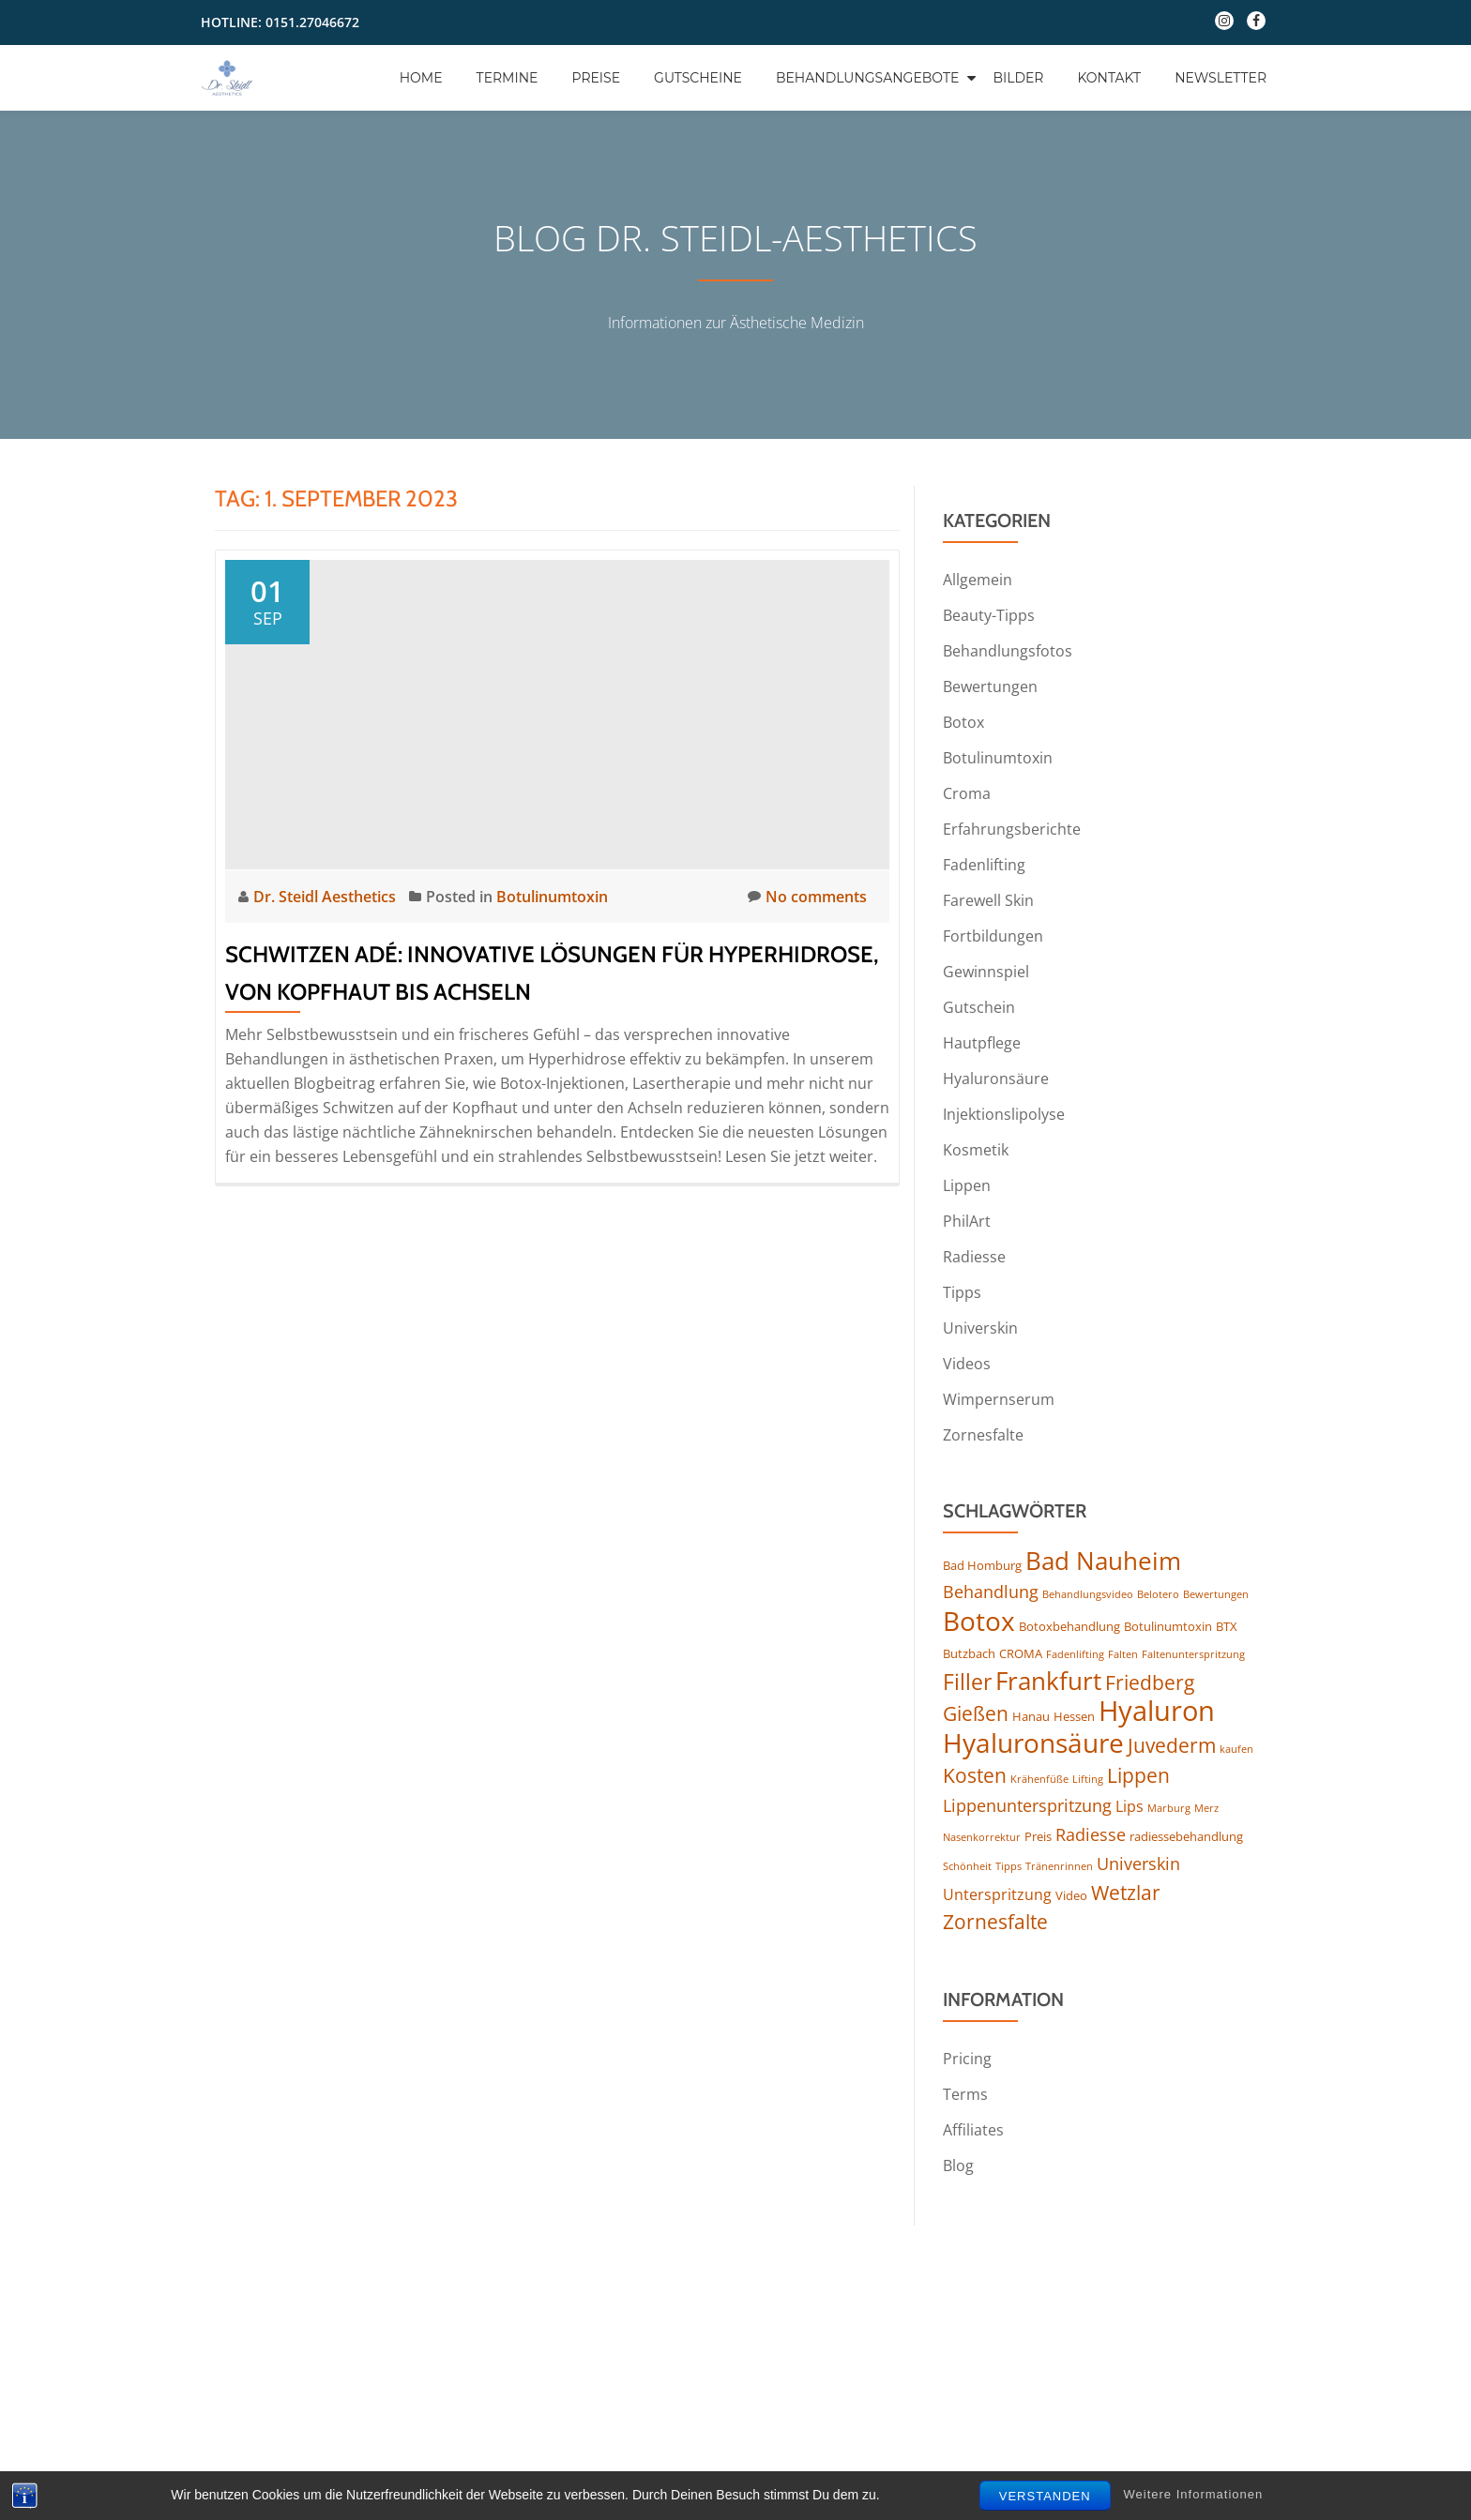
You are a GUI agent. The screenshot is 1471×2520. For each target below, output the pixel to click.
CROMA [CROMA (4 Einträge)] (1020, 1653)
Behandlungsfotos (1007, 651)
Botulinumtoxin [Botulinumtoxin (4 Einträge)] (1168, 1626)
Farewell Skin (988, 900)
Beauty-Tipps (989, 615)
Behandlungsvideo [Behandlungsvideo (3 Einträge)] (1087, 1594)
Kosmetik (975, 1149)
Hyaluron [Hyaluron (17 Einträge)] (1157, 1710)
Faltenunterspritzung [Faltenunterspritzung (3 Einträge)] (1193, 1654)
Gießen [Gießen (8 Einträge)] (975, 1713)
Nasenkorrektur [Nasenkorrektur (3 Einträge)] (982, 1837)
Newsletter (1220, 77)
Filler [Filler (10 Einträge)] (967, 1682)
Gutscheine (698, 77)
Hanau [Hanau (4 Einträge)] (1031, 1716)
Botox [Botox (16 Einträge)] (979, 1620)
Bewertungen (990, 686)
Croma (967, 793)
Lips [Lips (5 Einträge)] (1129, 1806)
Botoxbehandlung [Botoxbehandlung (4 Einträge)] (1069, 1626)
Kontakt (1109, 77)
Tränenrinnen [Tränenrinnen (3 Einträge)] (1059, 1866)
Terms (965, 2094)
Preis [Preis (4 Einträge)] (1038, 1836)
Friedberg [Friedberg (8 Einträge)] (1149, 1682)
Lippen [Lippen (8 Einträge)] (1138, 1775)
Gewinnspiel (986, 971)
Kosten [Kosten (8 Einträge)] (975, 1775)
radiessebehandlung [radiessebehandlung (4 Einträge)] (1186, 1836)
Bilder (1018, 77)
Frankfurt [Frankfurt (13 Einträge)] (1048, 1681)
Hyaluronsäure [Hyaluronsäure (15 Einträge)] (1033, 1742)
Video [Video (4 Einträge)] (1071, 1895)
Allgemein (977, 579)
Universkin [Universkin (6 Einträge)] (1138, 1863)
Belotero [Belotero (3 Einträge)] (1158, 1594)
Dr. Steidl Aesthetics (326, 896)
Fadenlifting (984, 864)
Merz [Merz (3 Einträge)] (1206, 1808)
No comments (807, 896)
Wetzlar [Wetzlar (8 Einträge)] (1125, 1892)
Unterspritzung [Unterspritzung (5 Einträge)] (997, 1894)
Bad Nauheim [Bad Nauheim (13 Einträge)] (1103, 1560)
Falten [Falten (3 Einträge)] (1123, 1654)
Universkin (980, 1328)
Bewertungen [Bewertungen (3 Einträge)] (1216, 1594)
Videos (967, 1363)
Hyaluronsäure (996, 1078)
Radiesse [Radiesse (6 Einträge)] (1090, 1834)
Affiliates (973, 2130)
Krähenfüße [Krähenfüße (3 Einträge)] (1039, 1779)
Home (421, 77)
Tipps (962, 1292)
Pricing (967, 2058)
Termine (507, 77)
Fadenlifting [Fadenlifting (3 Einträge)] (1075, 1654)
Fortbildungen (993, 936)
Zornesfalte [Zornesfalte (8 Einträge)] (995, 1922)
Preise (595, 77)
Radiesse (974, 1256)
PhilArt (967, 1221)
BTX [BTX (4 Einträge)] (1226, 1626)
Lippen (967, 1185)
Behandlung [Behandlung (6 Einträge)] (991, 1591)
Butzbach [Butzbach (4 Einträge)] (969, 1653)
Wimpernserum (998, 1399)
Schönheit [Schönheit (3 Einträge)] (967, 1866)
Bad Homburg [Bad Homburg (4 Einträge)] (982, 1565)
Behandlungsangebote (867, 77)
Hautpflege (982, 1043)
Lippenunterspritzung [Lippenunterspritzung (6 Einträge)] (1027, 1805)
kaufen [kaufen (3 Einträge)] (1236, 1749)
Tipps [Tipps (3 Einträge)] (1008, 1866)
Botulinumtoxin (552, 896)
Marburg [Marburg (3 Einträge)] (1168, 1808)
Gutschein (979, 1007)
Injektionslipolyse (1004, 1114)
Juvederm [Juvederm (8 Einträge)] (1172, 1745)
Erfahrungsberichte (1012, 829)
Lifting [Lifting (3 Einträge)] (1087, 1779)
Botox (963, 722)
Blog (958, 2165)
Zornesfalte (983, 1435)
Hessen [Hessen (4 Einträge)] (1074, 1716)
